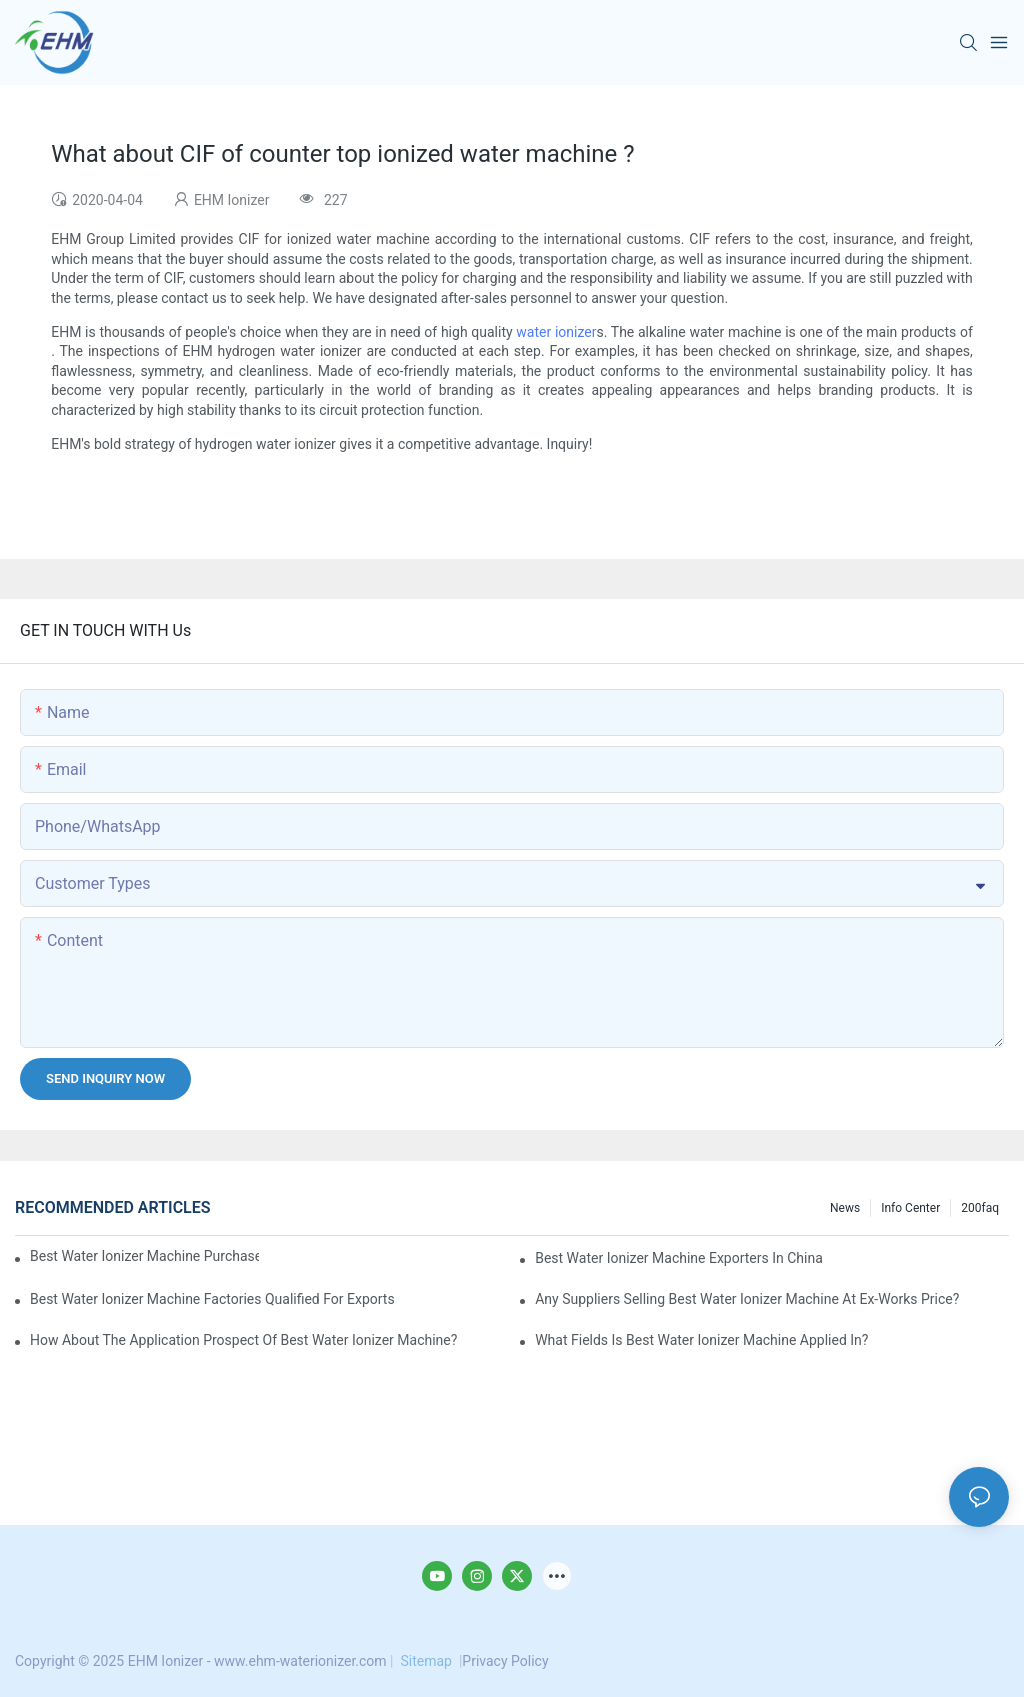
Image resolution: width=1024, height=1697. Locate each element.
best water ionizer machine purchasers (144, 1256)
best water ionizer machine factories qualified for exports (212, 1299)
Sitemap (426, 1661)
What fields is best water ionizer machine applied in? (701, 1340)
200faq (980, 1208)
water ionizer (556, 332)
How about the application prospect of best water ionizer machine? (243, 1340)
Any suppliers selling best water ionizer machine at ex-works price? (747, 1299)
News (845, 1208)
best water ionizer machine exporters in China (679, 1258)
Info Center (910, 1208)
